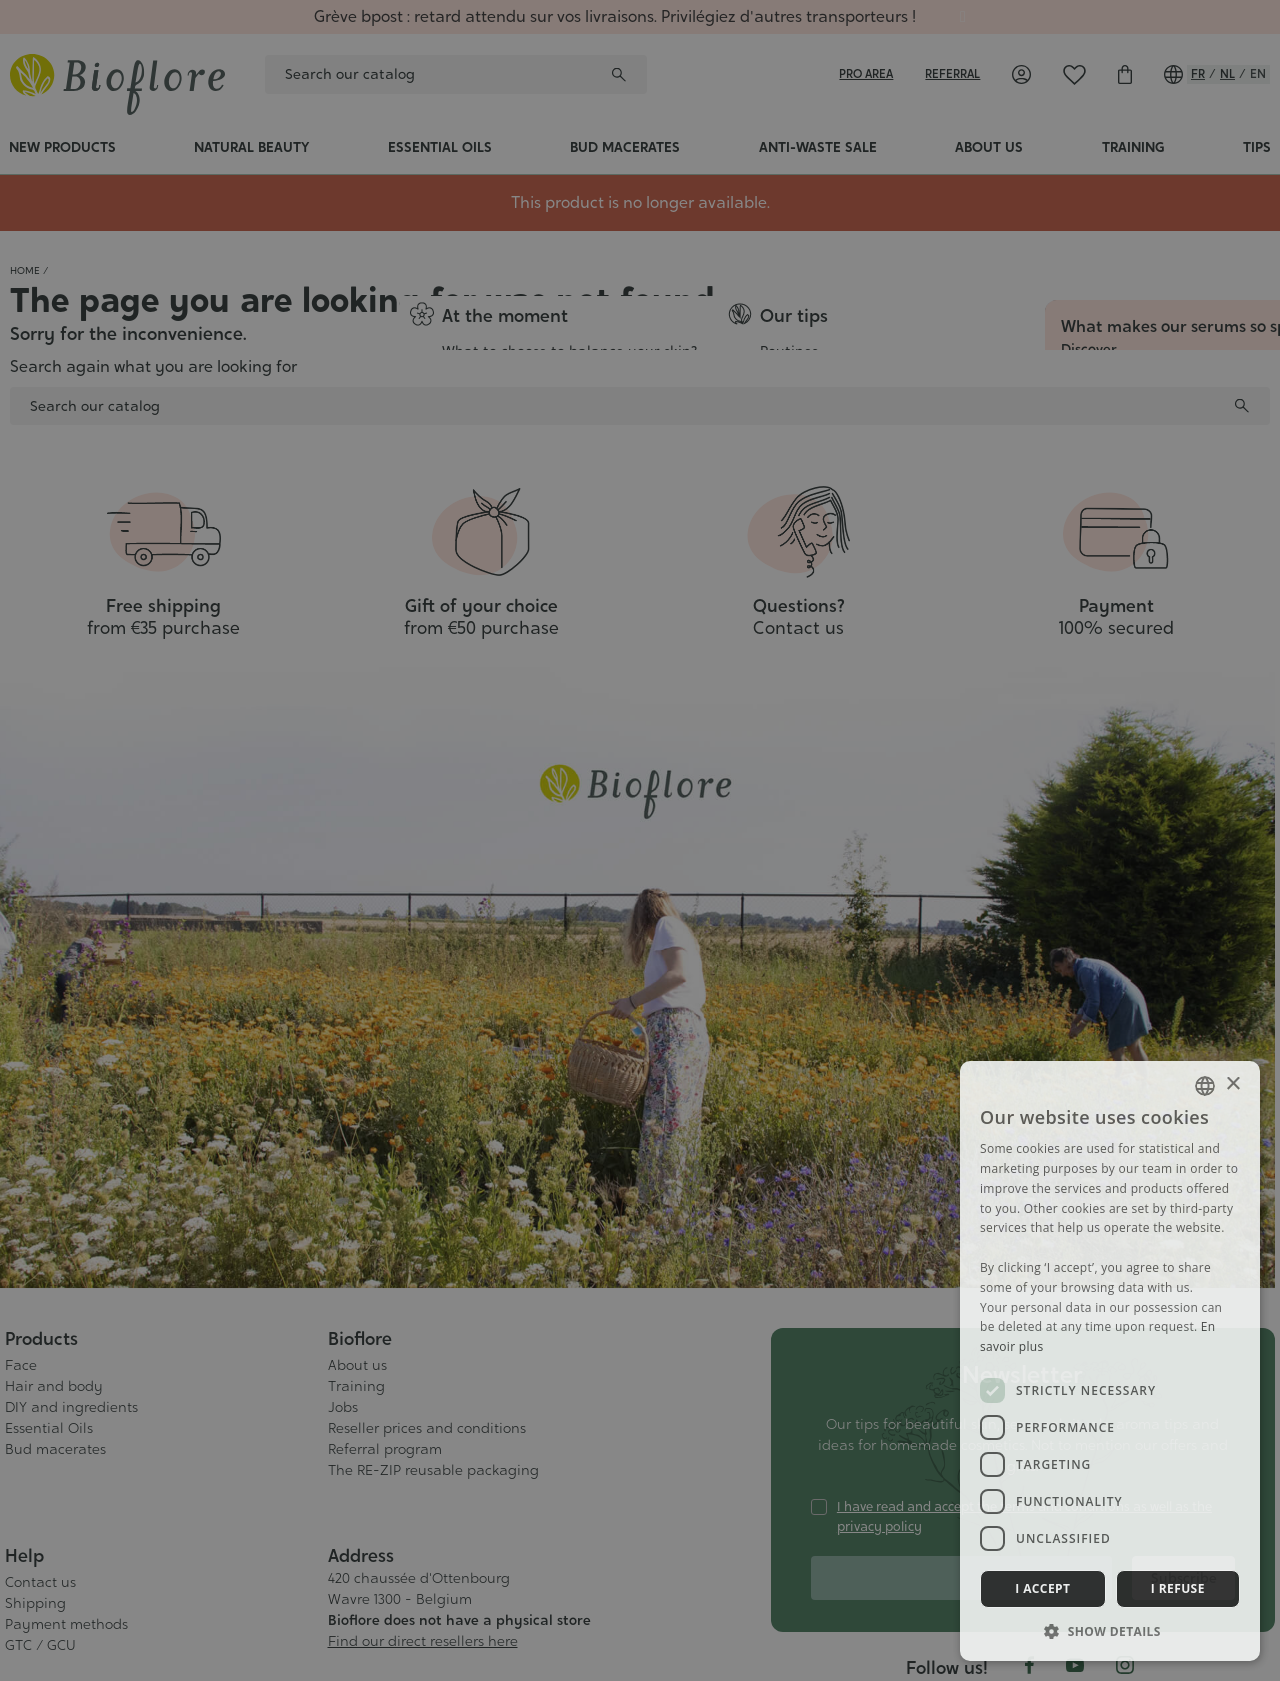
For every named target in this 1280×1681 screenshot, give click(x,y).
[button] (1110, 1631)
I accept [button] (1042, 1588)
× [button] (1232, 1084)
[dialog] (640, 840)
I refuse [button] (1178, 1588)
